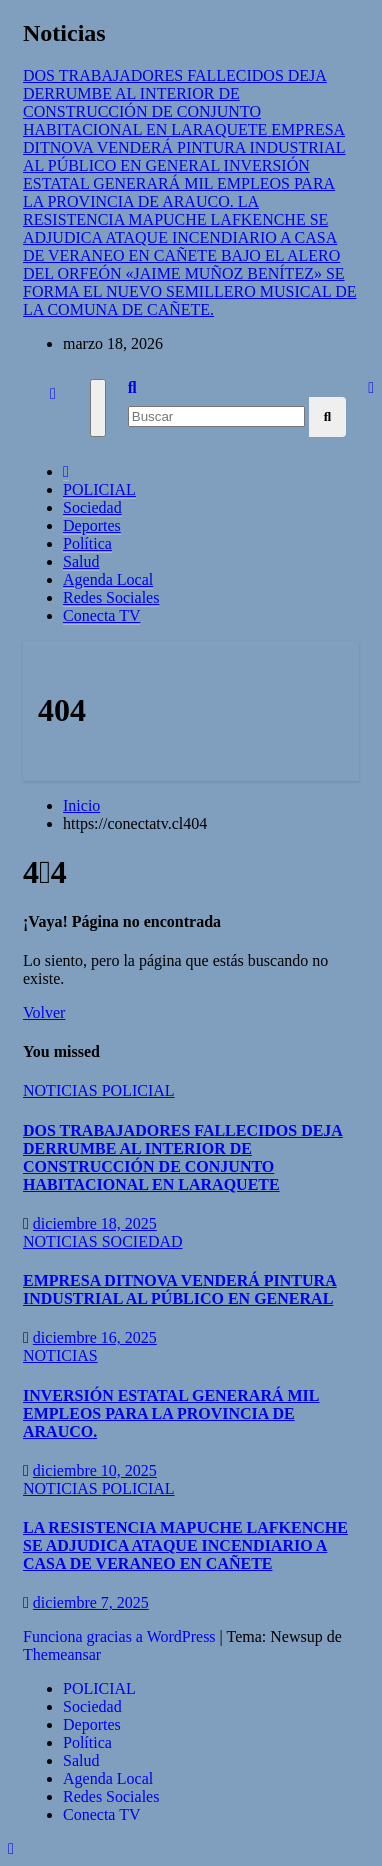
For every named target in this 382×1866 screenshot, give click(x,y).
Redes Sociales (111, 597)
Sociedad (92, 507)
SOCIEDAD (142, 1241)
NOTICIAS (62, 1090)
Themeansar (62, 1654)
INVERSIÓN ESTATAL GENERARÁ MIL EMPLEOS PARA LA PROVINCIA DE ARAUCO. (171, 1413)
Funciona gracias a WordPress (121, 1636)
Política (87, 543)
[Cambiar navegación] (98, 408)
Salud (81, 561)
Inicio (81, 805)
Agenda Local (108, 579)
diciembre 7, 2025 (91, 1602)
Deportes (92, 525)
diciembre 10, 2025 (95, 1470)
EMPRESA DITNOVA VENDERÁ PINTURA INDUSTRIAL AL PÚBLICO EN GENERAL (180, 1289)
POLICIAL (99, 489)
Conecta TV (101, 615)
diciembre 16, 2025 (95, 1337)
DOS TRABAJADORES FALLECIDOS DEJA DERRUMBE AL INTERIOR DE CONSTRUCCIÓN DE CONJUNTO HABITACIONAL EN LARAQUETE (183, 1157)
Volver (44, 1012)
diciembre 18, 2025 (95, 1223)
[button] (132, 387)
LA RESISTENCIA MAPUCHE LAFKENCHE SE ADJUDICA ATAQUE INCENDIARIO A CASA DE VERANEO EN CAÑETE (185, 1545)
